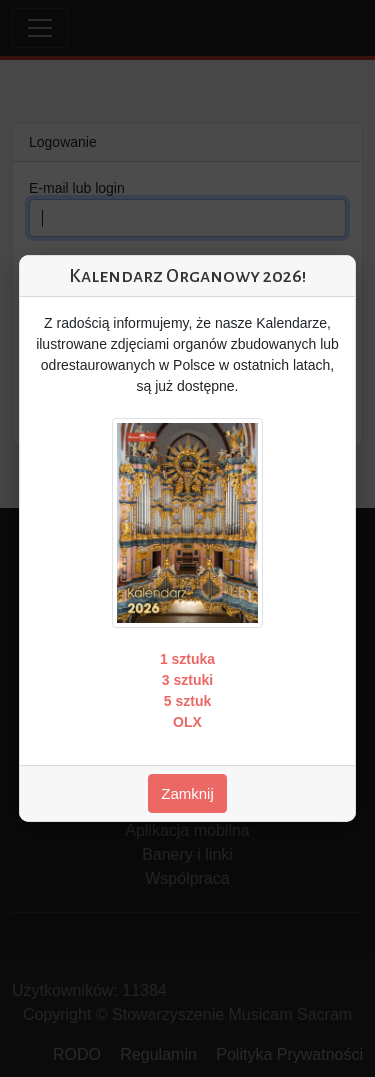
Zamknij (187, 793)
